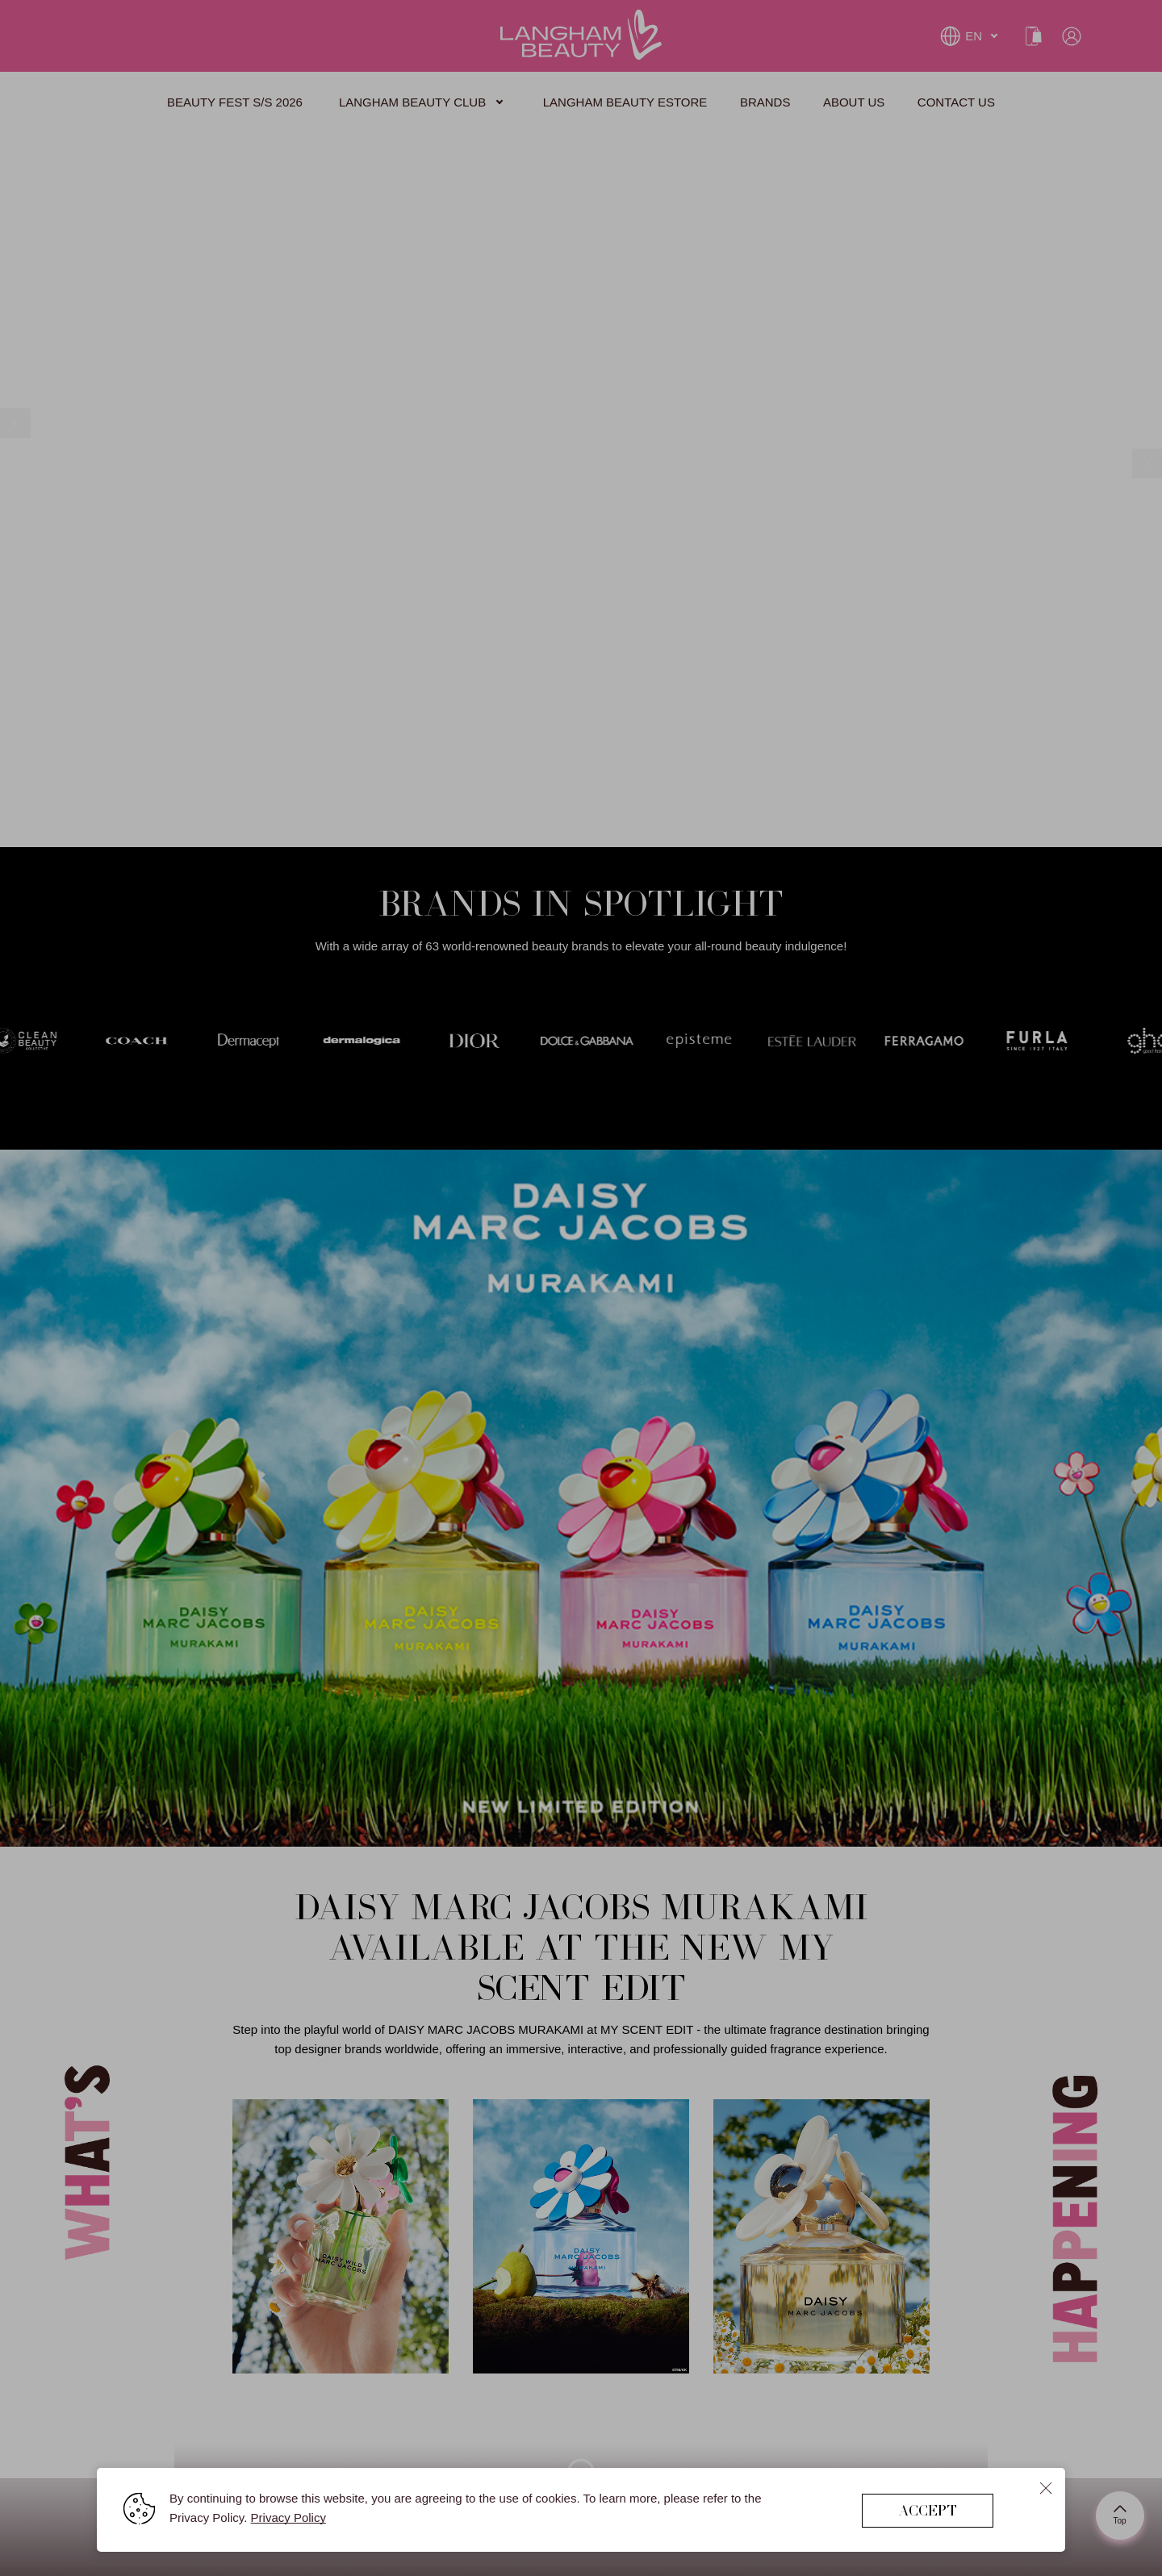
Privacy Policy (288, 2517)
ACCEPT (927, 2510)
